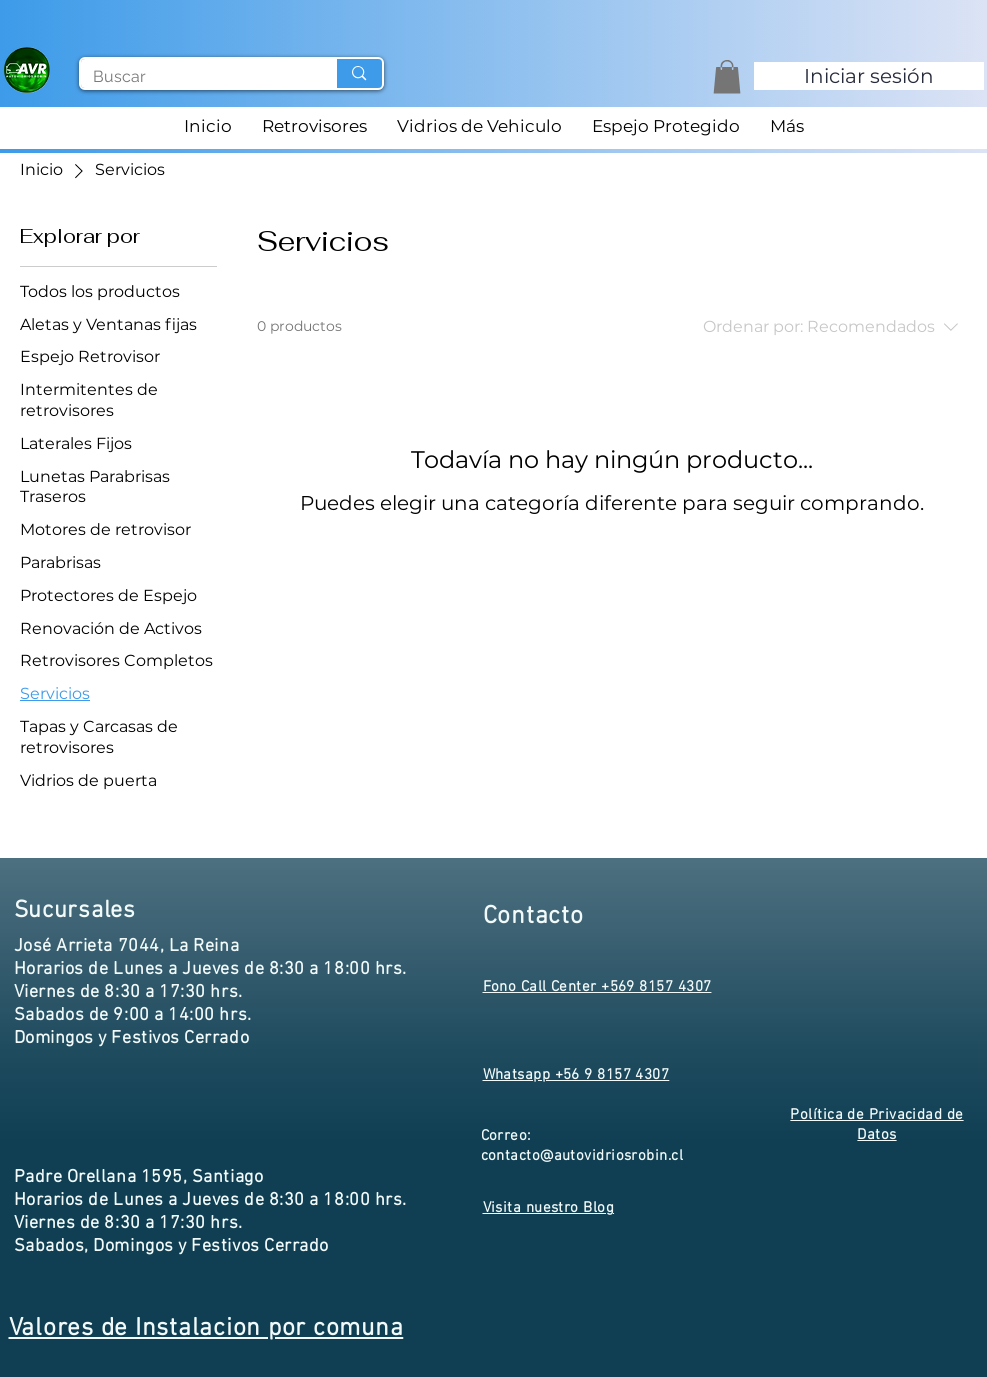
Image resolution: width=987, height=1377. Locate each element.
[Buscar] (193, 76)
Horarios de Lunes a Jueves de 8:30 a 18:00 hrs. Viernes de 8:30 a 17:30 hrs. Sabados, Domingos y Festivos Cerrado (210, 1223)
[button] (727, 76)
